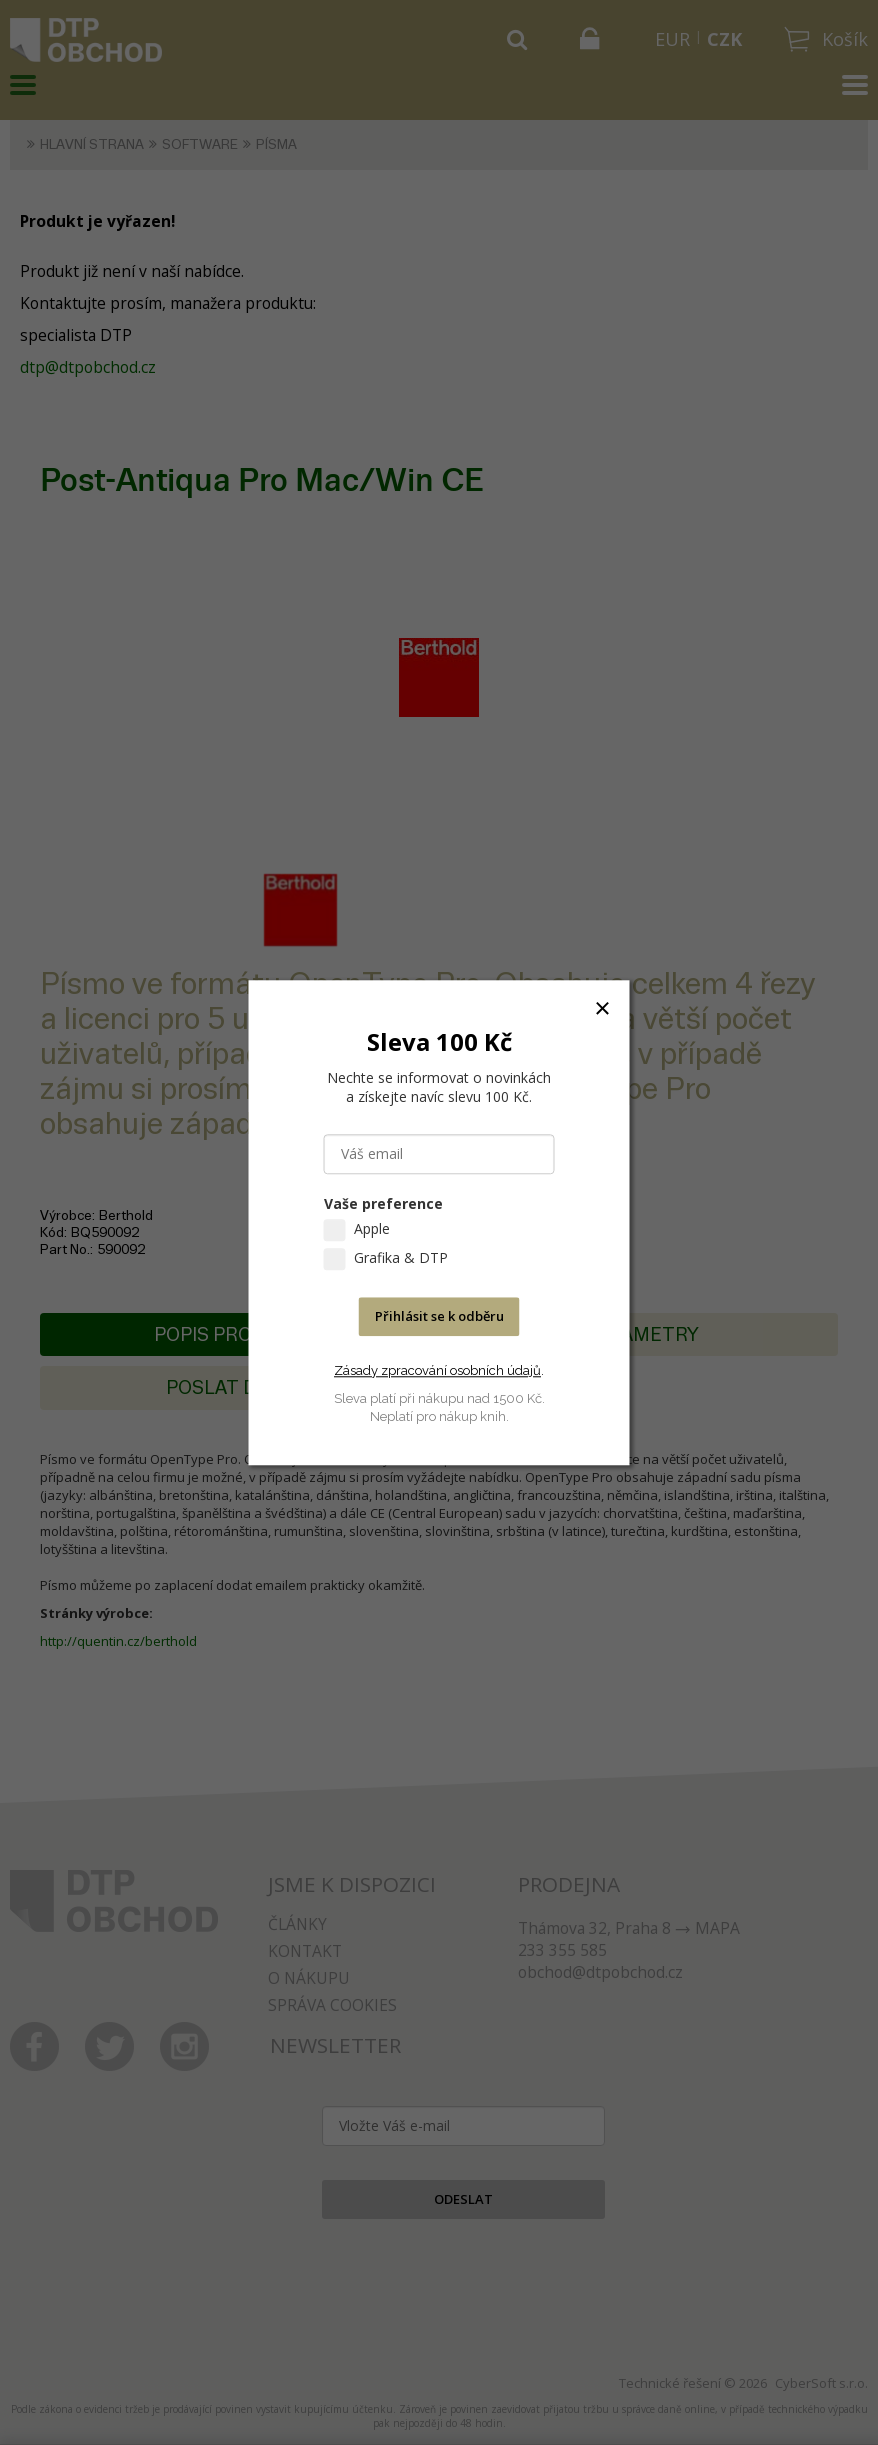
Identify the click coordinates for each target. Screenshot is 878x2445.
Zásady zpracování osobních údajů (437, 1370)
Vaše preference (383, 1203)
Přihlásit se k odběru (439, 1316)
